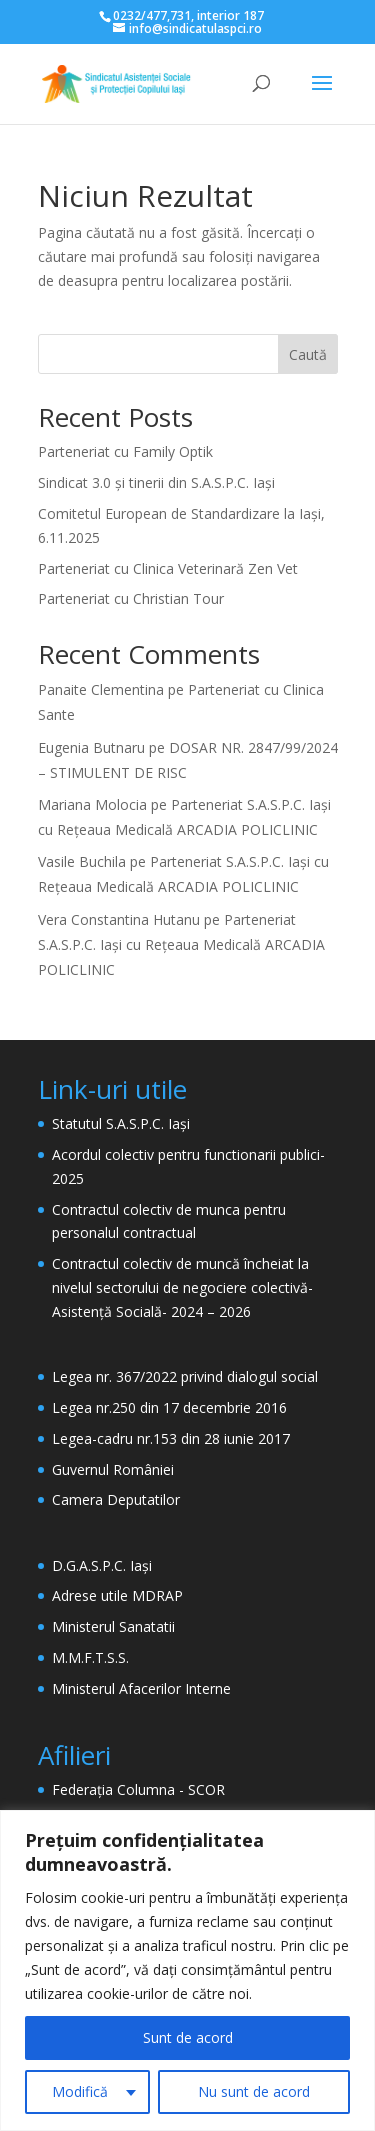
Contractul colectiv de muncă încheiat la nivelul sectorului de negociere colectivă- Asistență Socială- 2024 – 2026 (182, 1287)
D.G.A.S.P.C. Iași (102, 1565)
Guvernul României (113, 1469)
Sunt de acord (188, 2037)
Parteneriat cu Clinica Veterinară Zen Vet (168, 568)
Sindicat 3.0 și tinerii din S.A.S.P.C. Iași (156, 482)
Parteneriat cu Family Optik (125, 451)
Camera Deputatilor (116, 1499)
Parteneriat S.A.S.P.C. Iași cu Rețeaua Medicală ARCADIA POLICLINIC (181, 944)
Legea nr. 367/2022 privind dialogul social (185, 1376)
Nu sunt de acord (254, 2091)
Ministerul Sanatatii (113, 1626)
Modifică (80, 2091)
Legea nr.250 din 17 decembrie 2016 (169, 1407)
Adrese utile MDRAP (117, 1595)
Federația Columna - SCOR (138, 1789)
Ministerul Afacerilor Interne (141, 1688)
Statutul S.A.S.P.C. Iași (121, 1123)
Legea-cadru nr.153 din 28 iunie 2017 (171, 1438)
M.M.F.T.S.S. (90, 1657)
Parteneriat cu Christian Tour (131, 598)
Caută (308, 354)
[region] (187, 1970)
